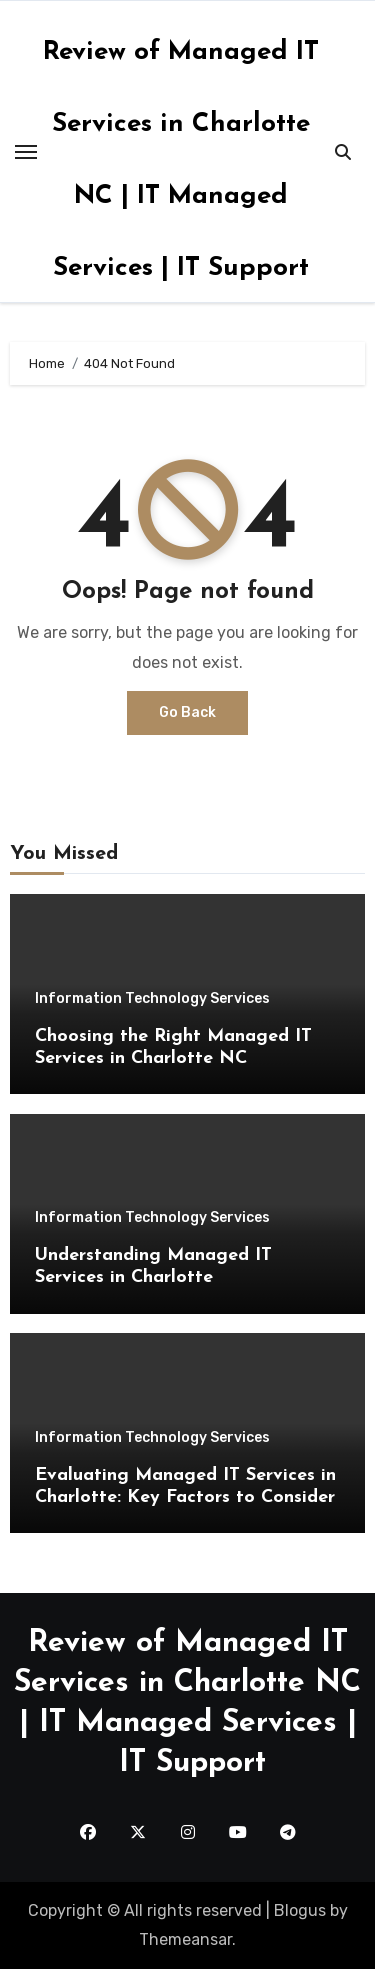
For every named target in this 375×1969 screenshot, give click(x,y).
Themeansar (185, 1939)
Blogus (300, 1910)
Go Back (187, 712)
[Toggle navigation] (26, 152)
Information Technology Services (152, 999)
